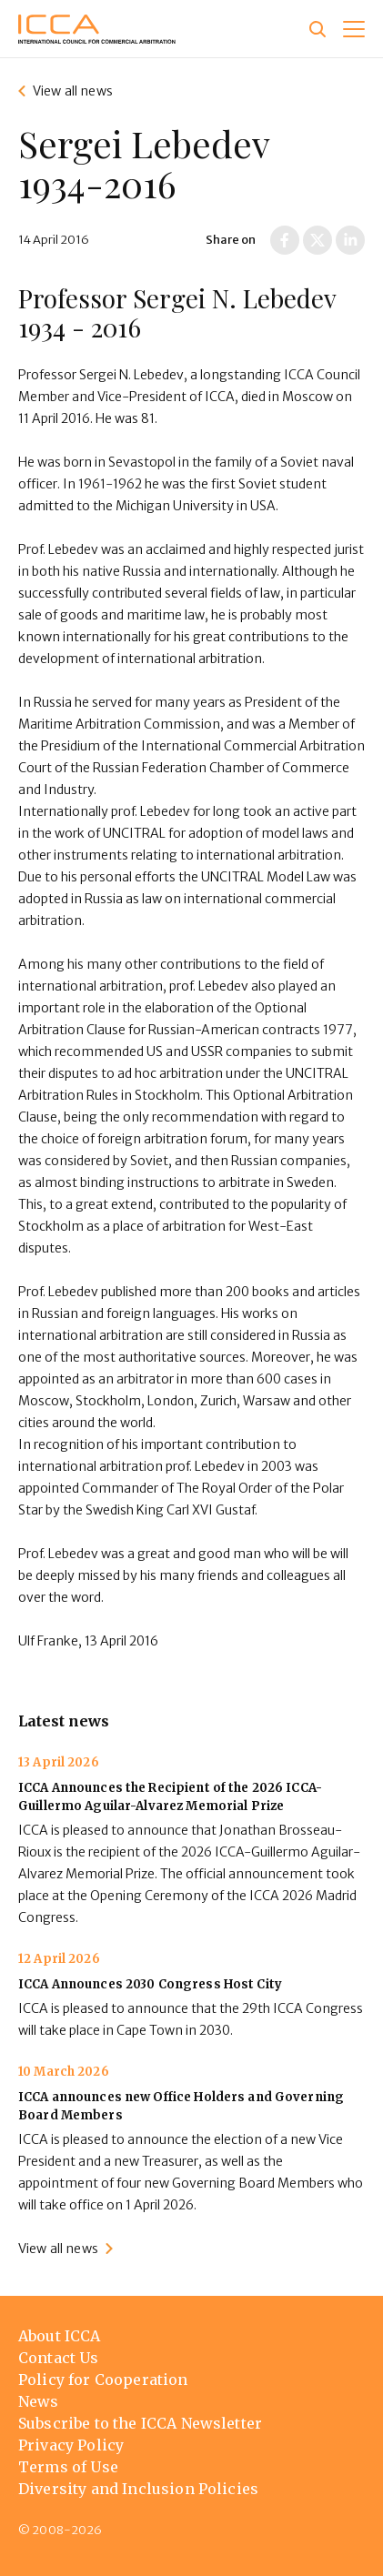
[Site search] (317, 29)
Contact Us (58, 2358)
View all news (73, 91)
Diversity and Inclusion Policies (138, 2489)
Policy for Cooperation (103, 2379)
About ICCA (59, 2336)
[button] (353, 29)
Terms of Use (68, 2467)
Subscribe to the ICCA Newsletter (140, 2423)
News (38, 2401)
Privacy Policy (71, 2445)
